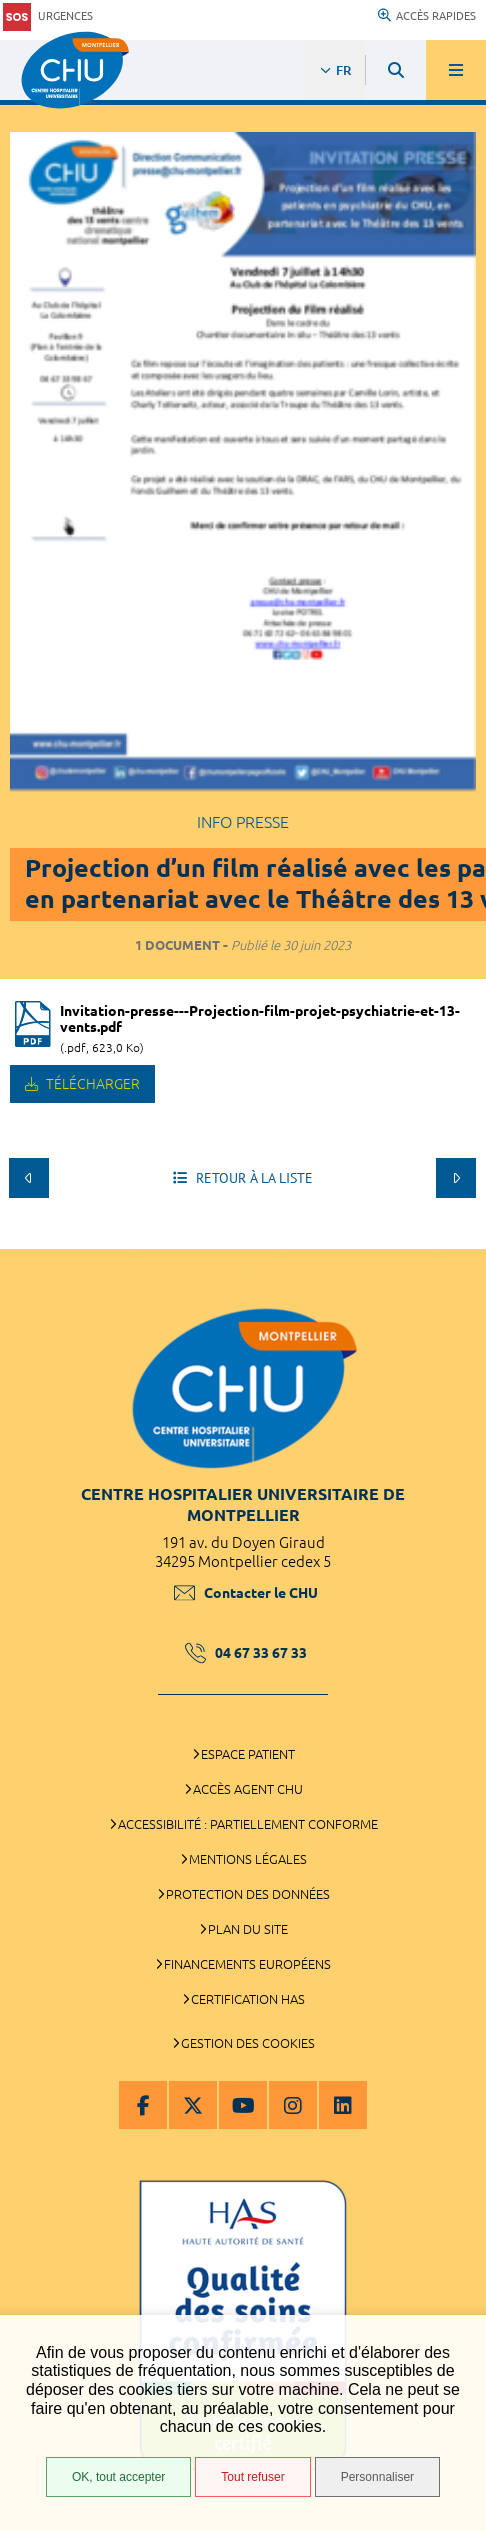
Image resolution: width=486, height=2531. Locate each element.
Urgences (48, 16)
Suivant (456, 1178)
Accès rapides (427, 16)
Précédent (29, 1178)
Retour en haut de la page (456, 1239)
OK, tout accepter (118, 2477)
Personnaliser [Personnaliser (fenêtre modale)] (377, 2477)
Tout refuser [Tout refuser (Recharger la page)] (252, 2477)
